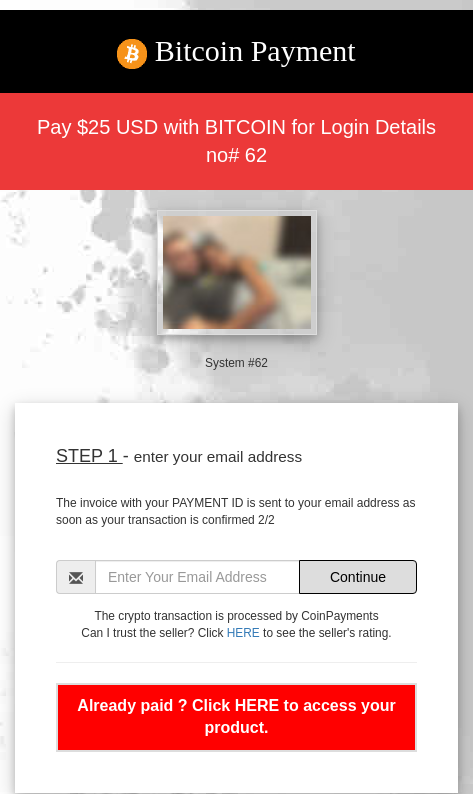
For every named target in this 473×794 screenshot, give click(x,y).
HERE (243, 633)
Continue (358, 577)
